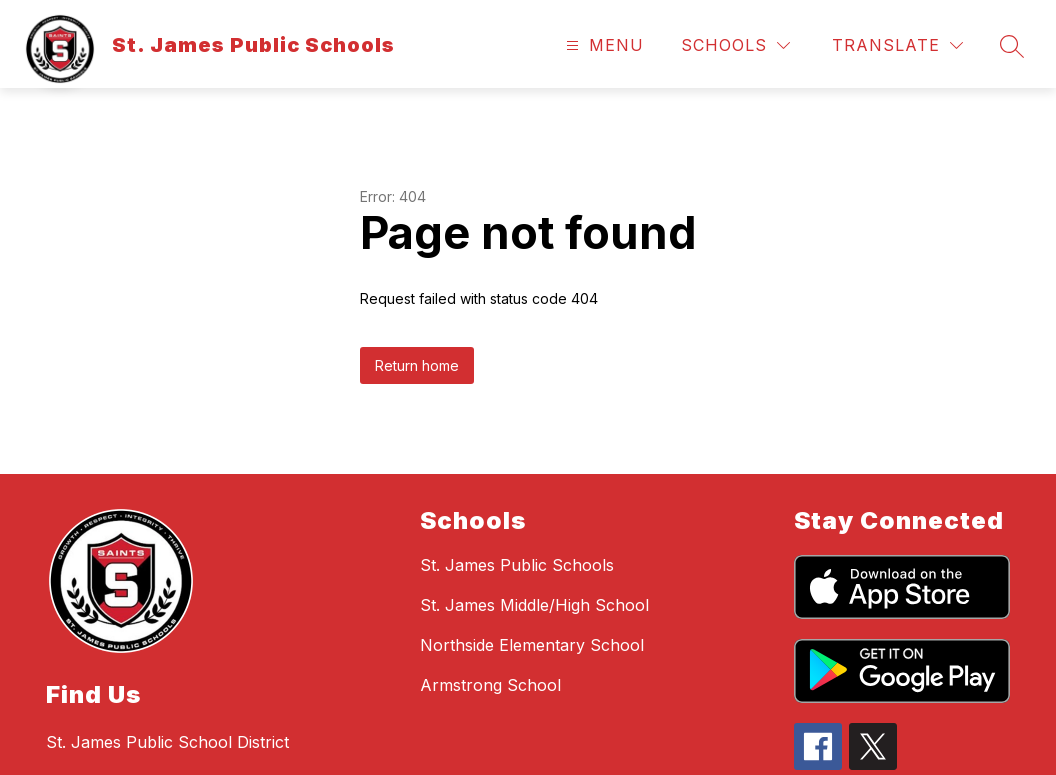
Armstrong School (490, 685)
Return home (417, 365)
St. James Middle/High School (534, 605)
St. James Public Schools (517, 565)
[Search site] (1012, 46)
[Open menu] (602, 45)
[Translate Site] (897, 45)
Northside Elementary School (532, 645)
